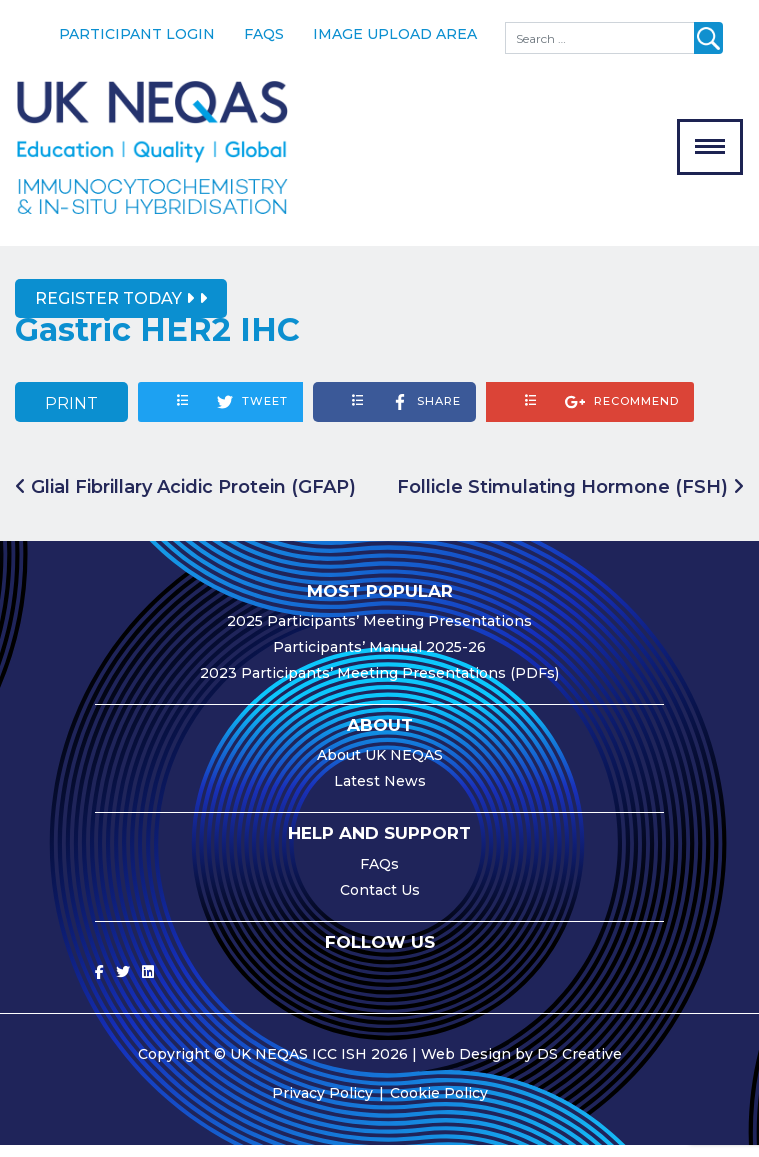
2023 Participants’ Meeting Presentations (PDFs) (379, 685)
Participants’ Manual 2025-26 (379, 659)
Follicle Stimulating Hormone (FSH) (570, 498)
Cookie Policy (439, 1105)
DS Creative (579, 1066)
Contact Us (380, 902)
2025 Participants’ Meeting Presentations (379, 633)
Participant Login (137, 34)
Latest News (380, 793)
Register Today (114, 310)
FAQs (264, 34)
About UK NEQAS (380, 767)
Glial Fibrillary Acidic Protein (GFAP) (185, 498)
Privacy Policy (322, 1105)
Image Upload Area (395, 34)
